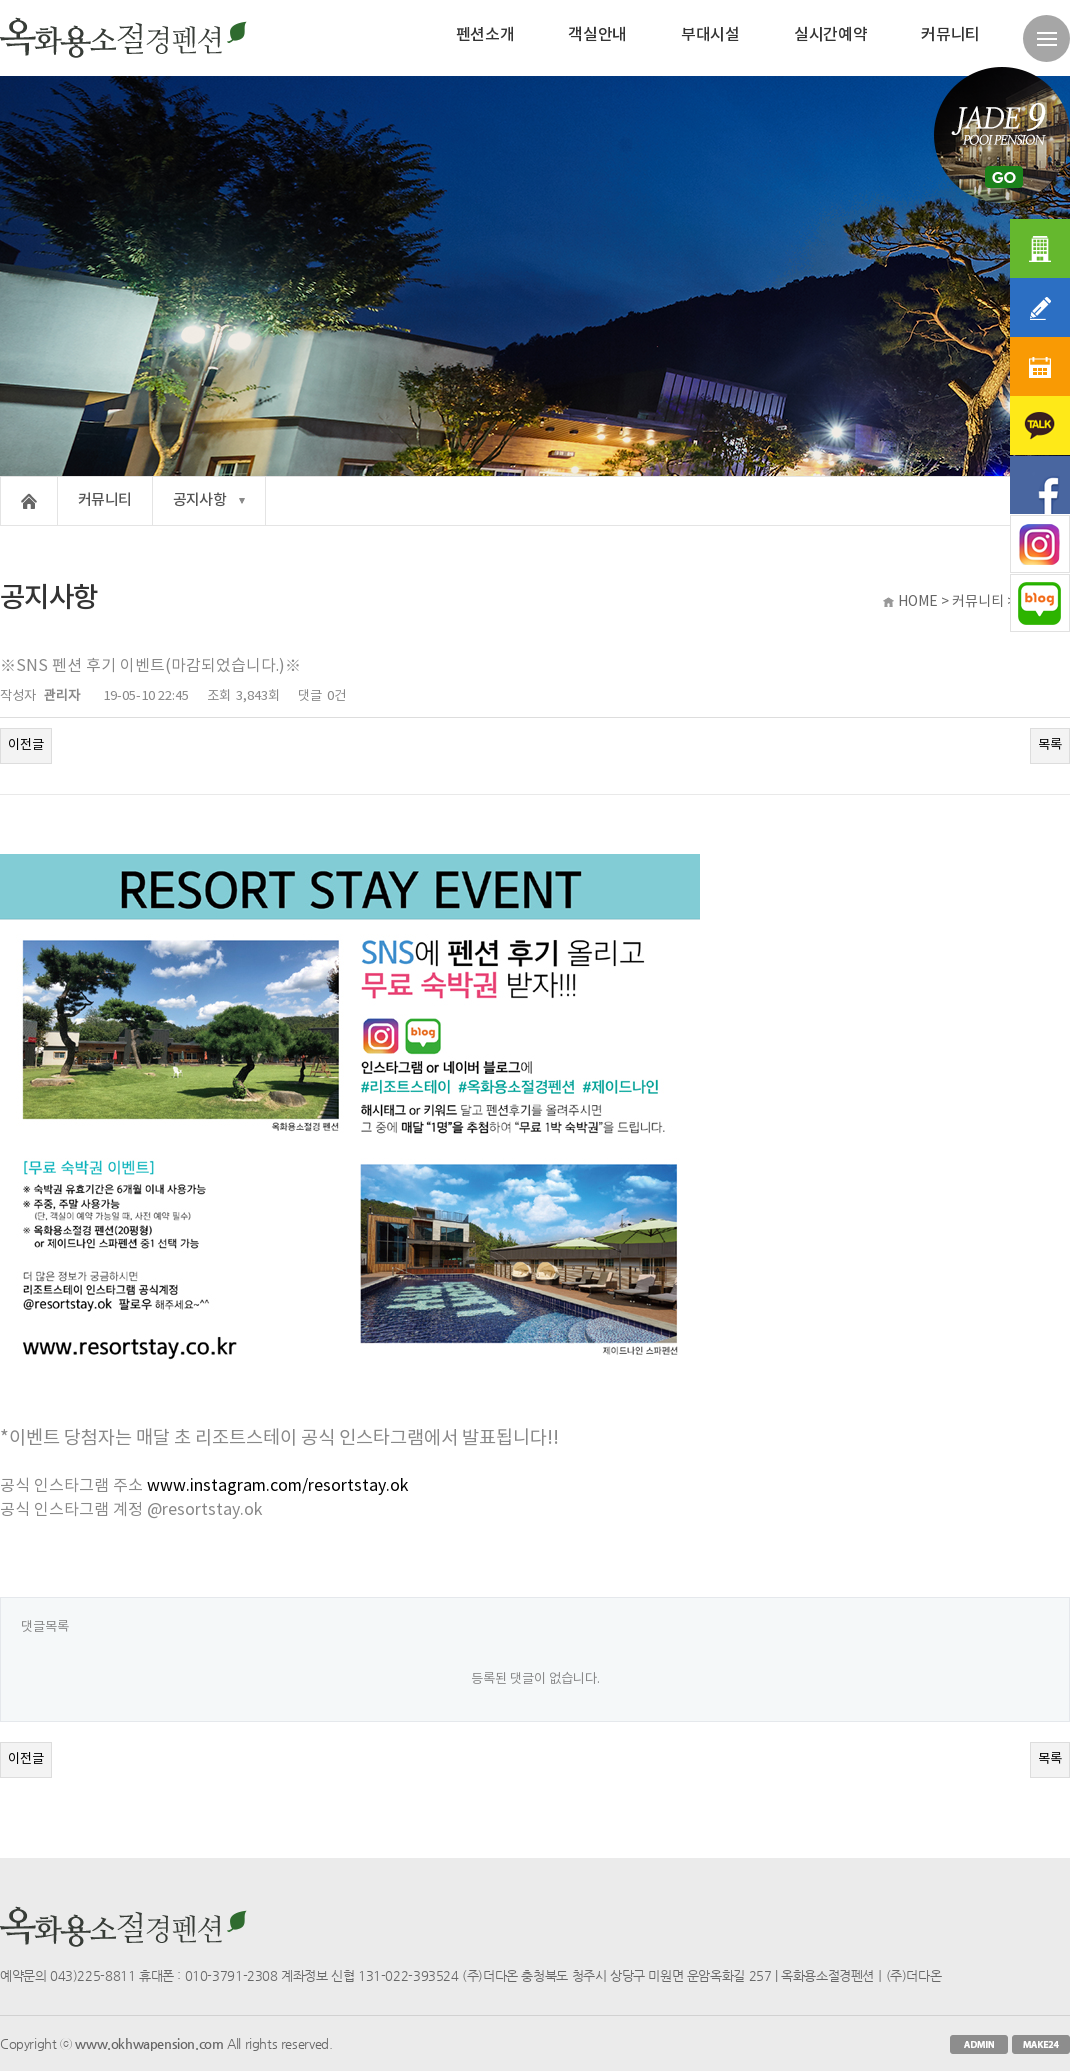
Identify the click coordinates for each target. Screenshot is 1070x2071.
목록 (1050, 745)
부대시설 (710, 35)
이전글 (26, 745)
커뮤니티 (950, 35)
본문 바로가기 (0, 0)
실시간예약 (830, 35)
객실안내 (597, 35)
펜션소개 (485, 35)
